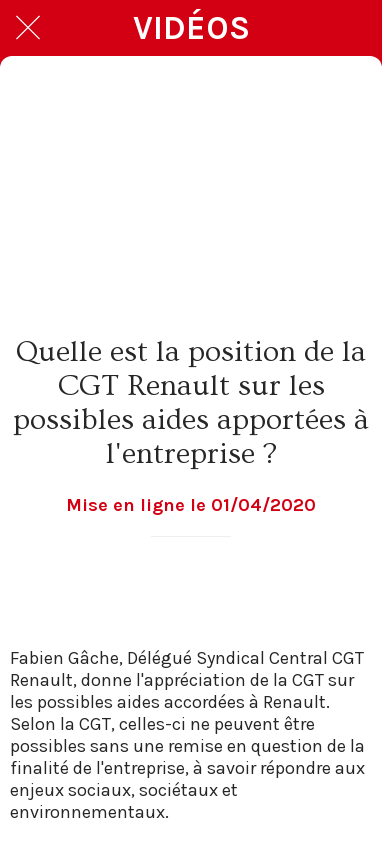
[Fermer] (28, 28)
